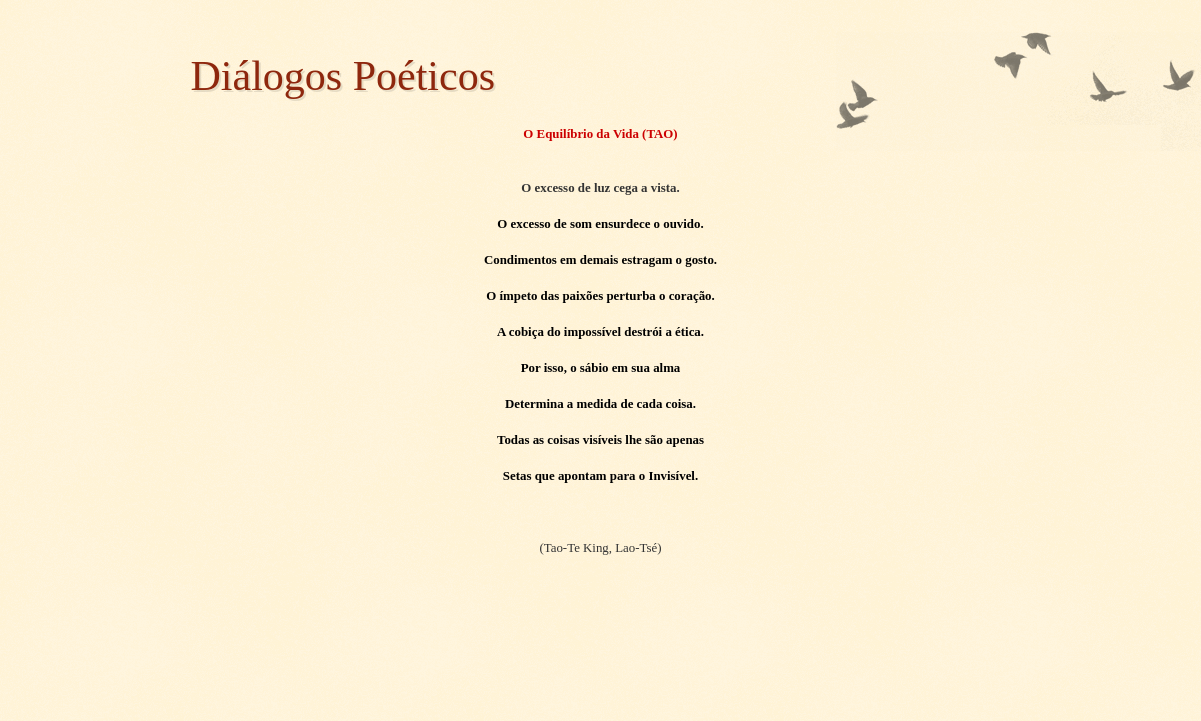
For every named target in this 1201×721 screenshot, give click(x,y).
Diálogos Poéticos (343, 76)
